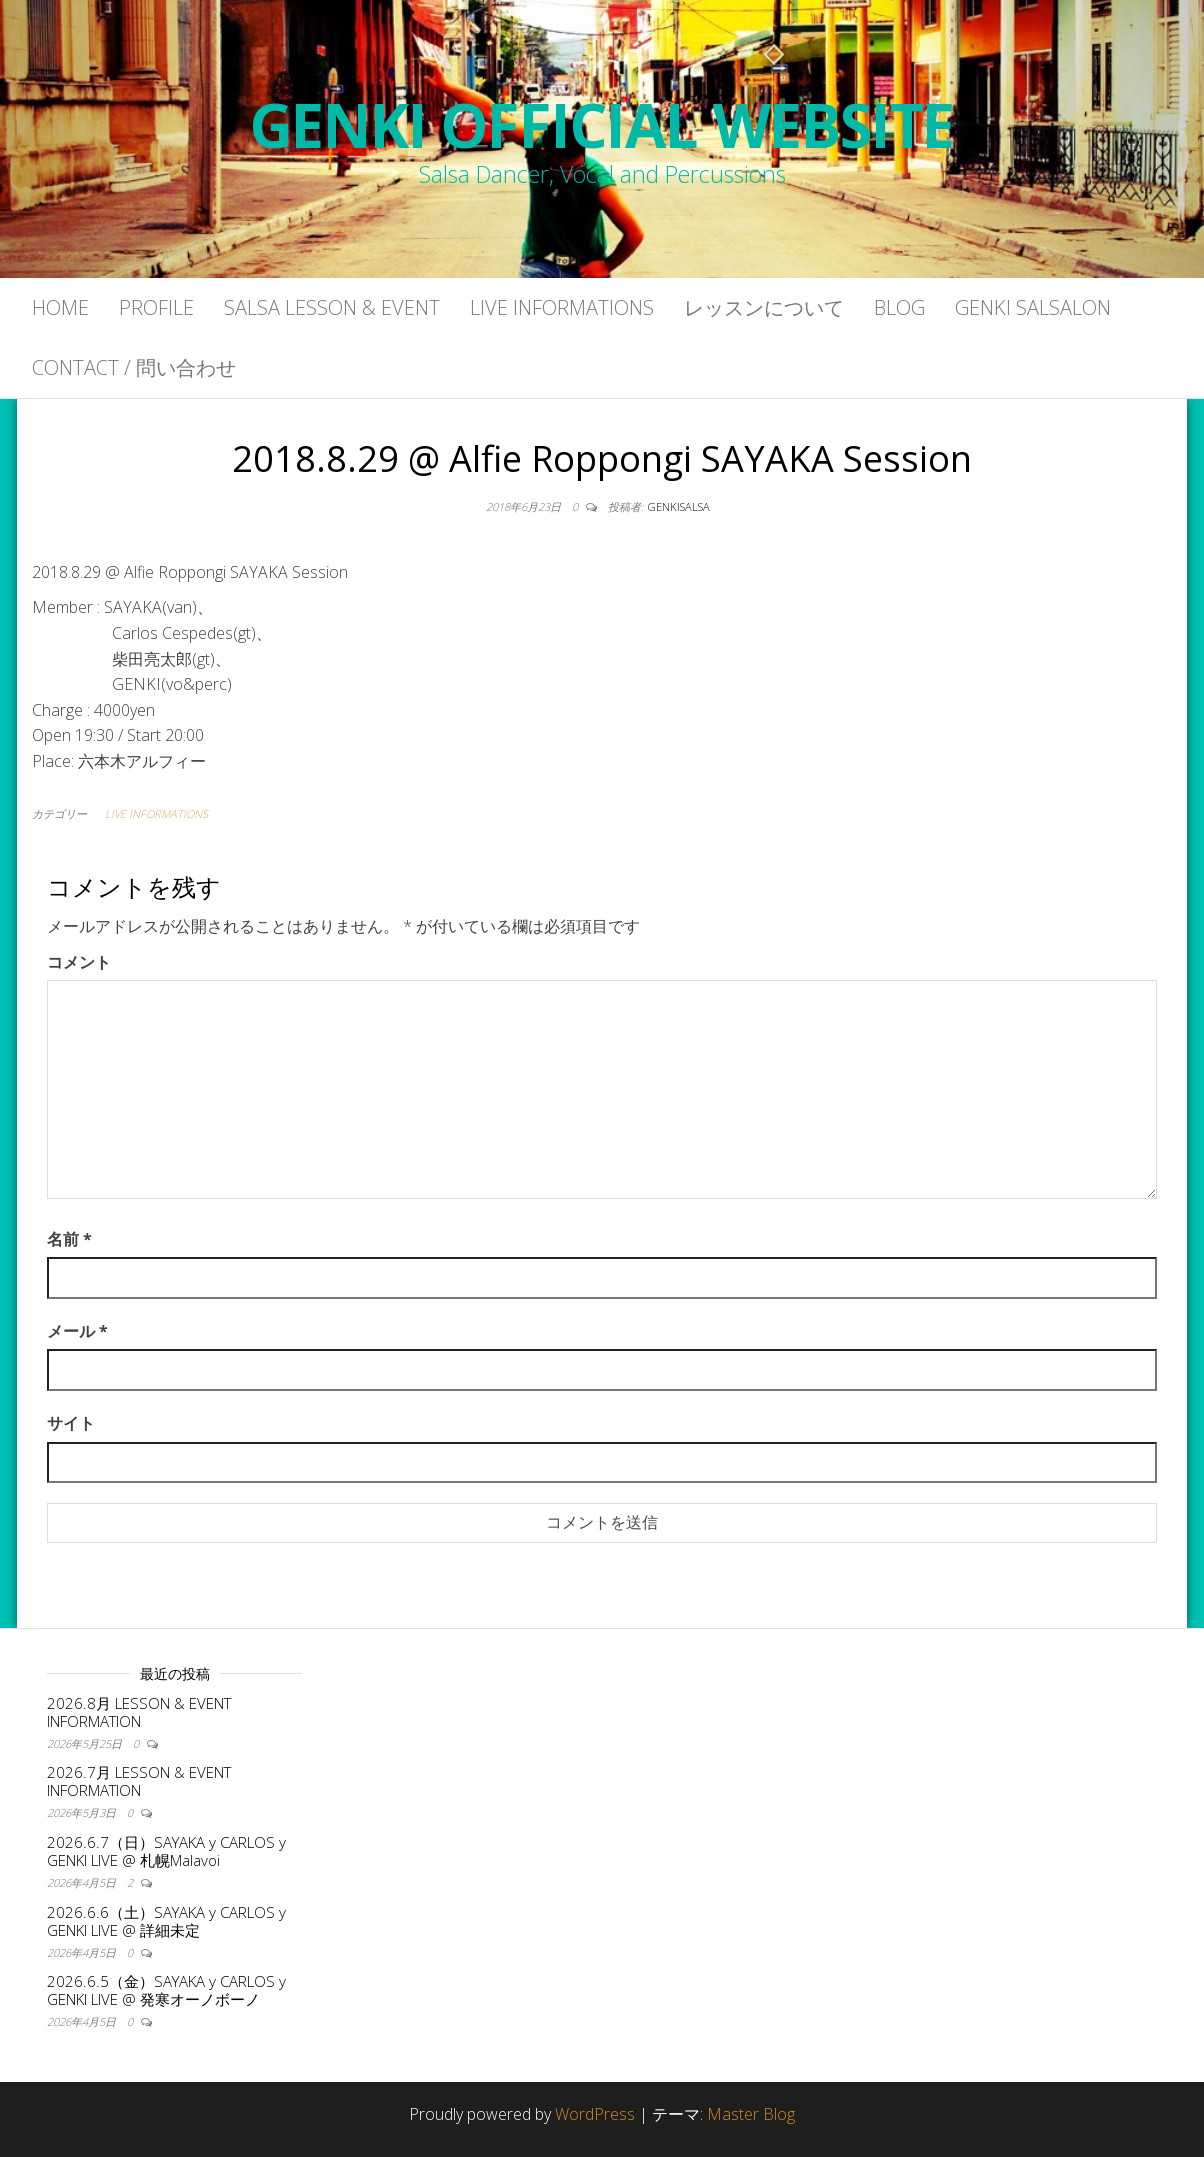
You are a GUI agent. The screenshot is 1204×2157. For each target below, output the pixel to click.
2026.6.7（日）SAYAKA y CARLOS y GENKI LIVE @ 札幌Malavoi (166, 1851)
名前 (69, 1239)
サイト (71, 1423)
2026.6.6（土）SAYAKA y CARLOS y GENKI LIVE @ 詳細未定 (166, 1921)
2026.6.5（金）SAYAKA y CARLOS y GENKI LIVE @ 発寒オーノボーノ (166, 1990)
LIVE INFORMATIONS (156, 813)
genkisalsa (679, 506)
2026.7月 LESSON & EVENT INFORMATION (139, 1781)
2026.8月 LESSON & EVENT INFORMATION (139, 1712)
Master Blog (751, 2114)
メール (77, 1331)
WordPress (595, 2114)
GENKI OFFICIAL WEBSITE (602, 125)
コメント (79, 962)
